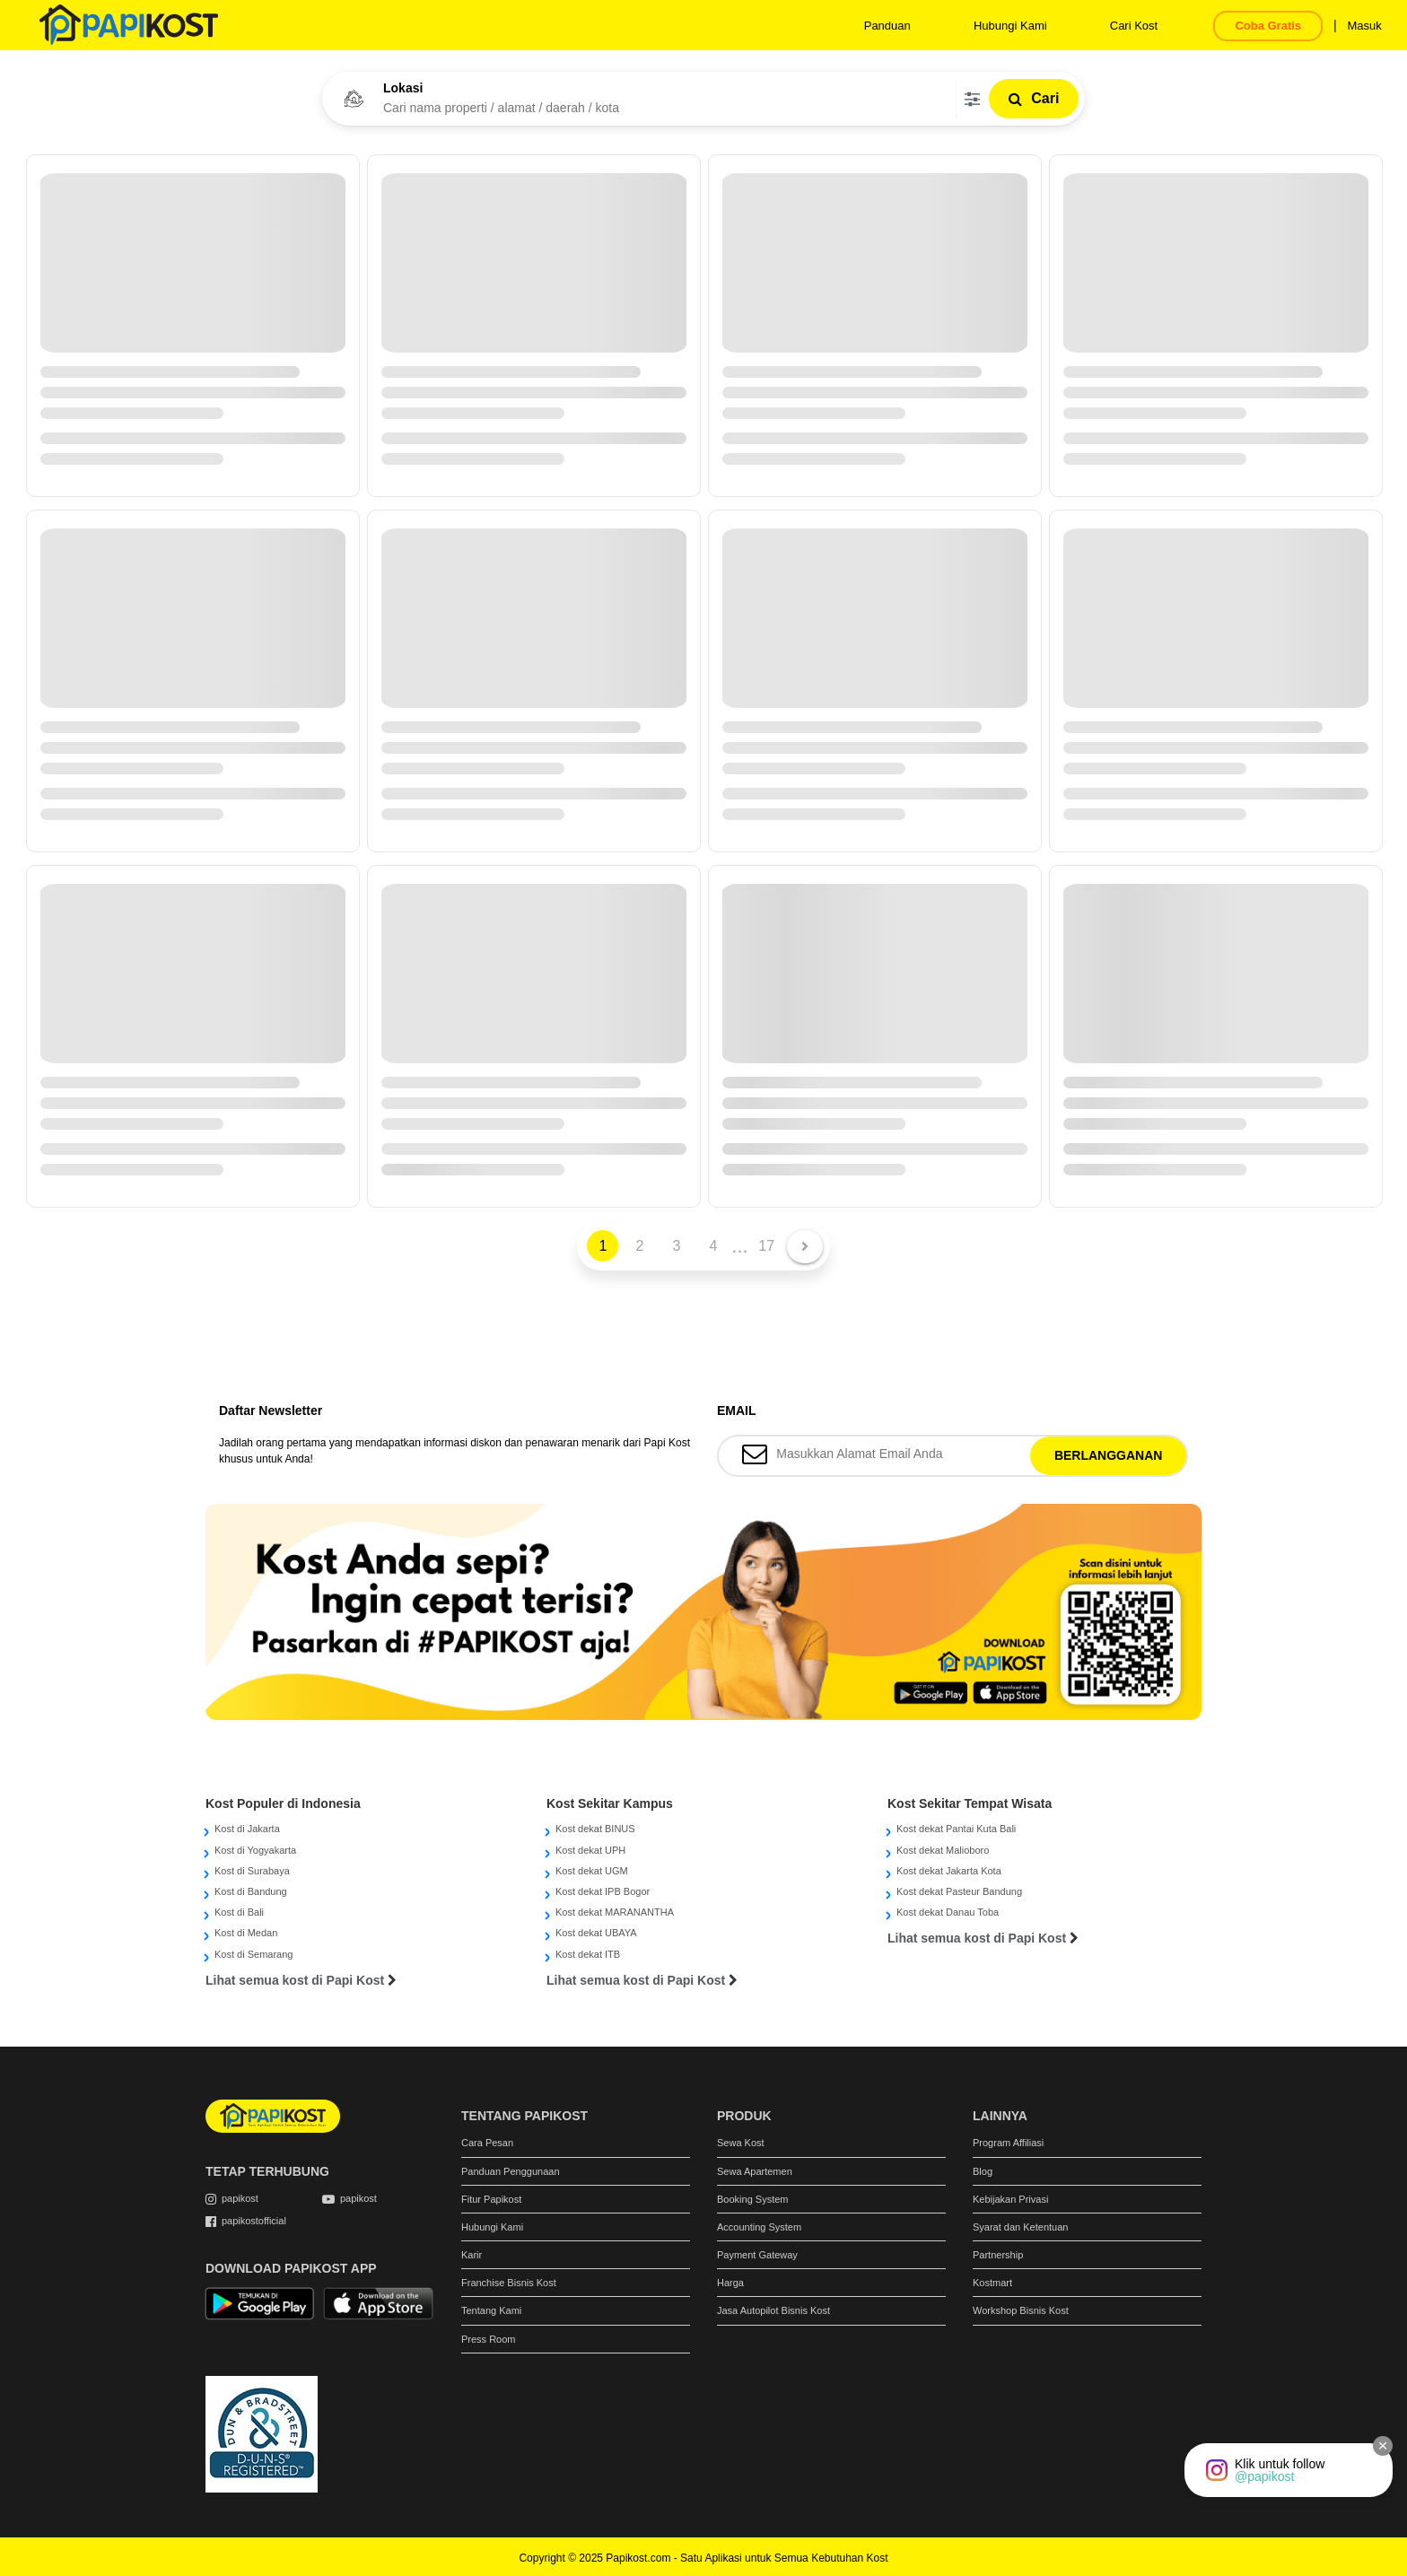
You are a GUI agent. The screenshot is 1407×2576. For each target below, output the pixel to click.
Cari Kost (1134, 25)
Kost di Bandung (250, 1891)
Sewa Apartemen (754, 2171)
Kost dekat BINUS (595, 1828)
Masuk (1364, 25)
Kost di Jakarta (247, 1828)
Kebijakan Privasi (1010, 2199)
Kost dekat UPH (590, 1850)
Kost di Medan (245, 1932)
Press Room (488, 2339)
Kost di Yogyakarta (255, 1850)
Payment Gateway (757, 2254)
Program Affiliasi (1008, 2142)
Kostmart (992, 2282)
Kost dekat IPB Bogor (602, 1891)
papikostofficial (254, 2220)
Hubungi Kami (1010, 25)
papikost (240, 2198)
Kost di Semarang (253, 1954)
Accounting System (759, 2227)
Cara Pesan (487, 2142)
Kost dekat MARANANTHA (614, 1912)
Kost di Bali (239, 1912)
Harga (730, 2282)
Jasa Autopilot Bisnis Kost (773, 2310)
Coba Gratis (1268, 25)
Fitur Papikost (491, 2199)
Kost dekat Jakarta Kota (948, 1870)
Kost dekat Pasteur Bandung (959, 1891)
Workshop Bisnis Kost (1021, 2310)
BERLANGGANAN (1108, 1455)
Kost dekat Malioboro (942, 1850)
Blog (982, 2171)
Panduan (887, 25)
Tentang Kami (491, 2310)
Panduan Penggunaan (510, 2171)
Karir (471, 2254)
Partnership (998, 2254)
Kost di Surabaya (252, 1870)
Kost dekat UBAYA (596, 1932)
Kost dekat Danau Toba (947, 1912)
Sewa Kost (741, 2142)
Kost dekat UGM (591, 1870)
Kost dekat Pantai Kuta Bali (956, 1828)
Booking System (752, 2199)
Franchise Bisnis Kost (508, 2282)
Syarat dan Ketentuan (1020, 2227)
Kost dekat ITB (587, 1954)
